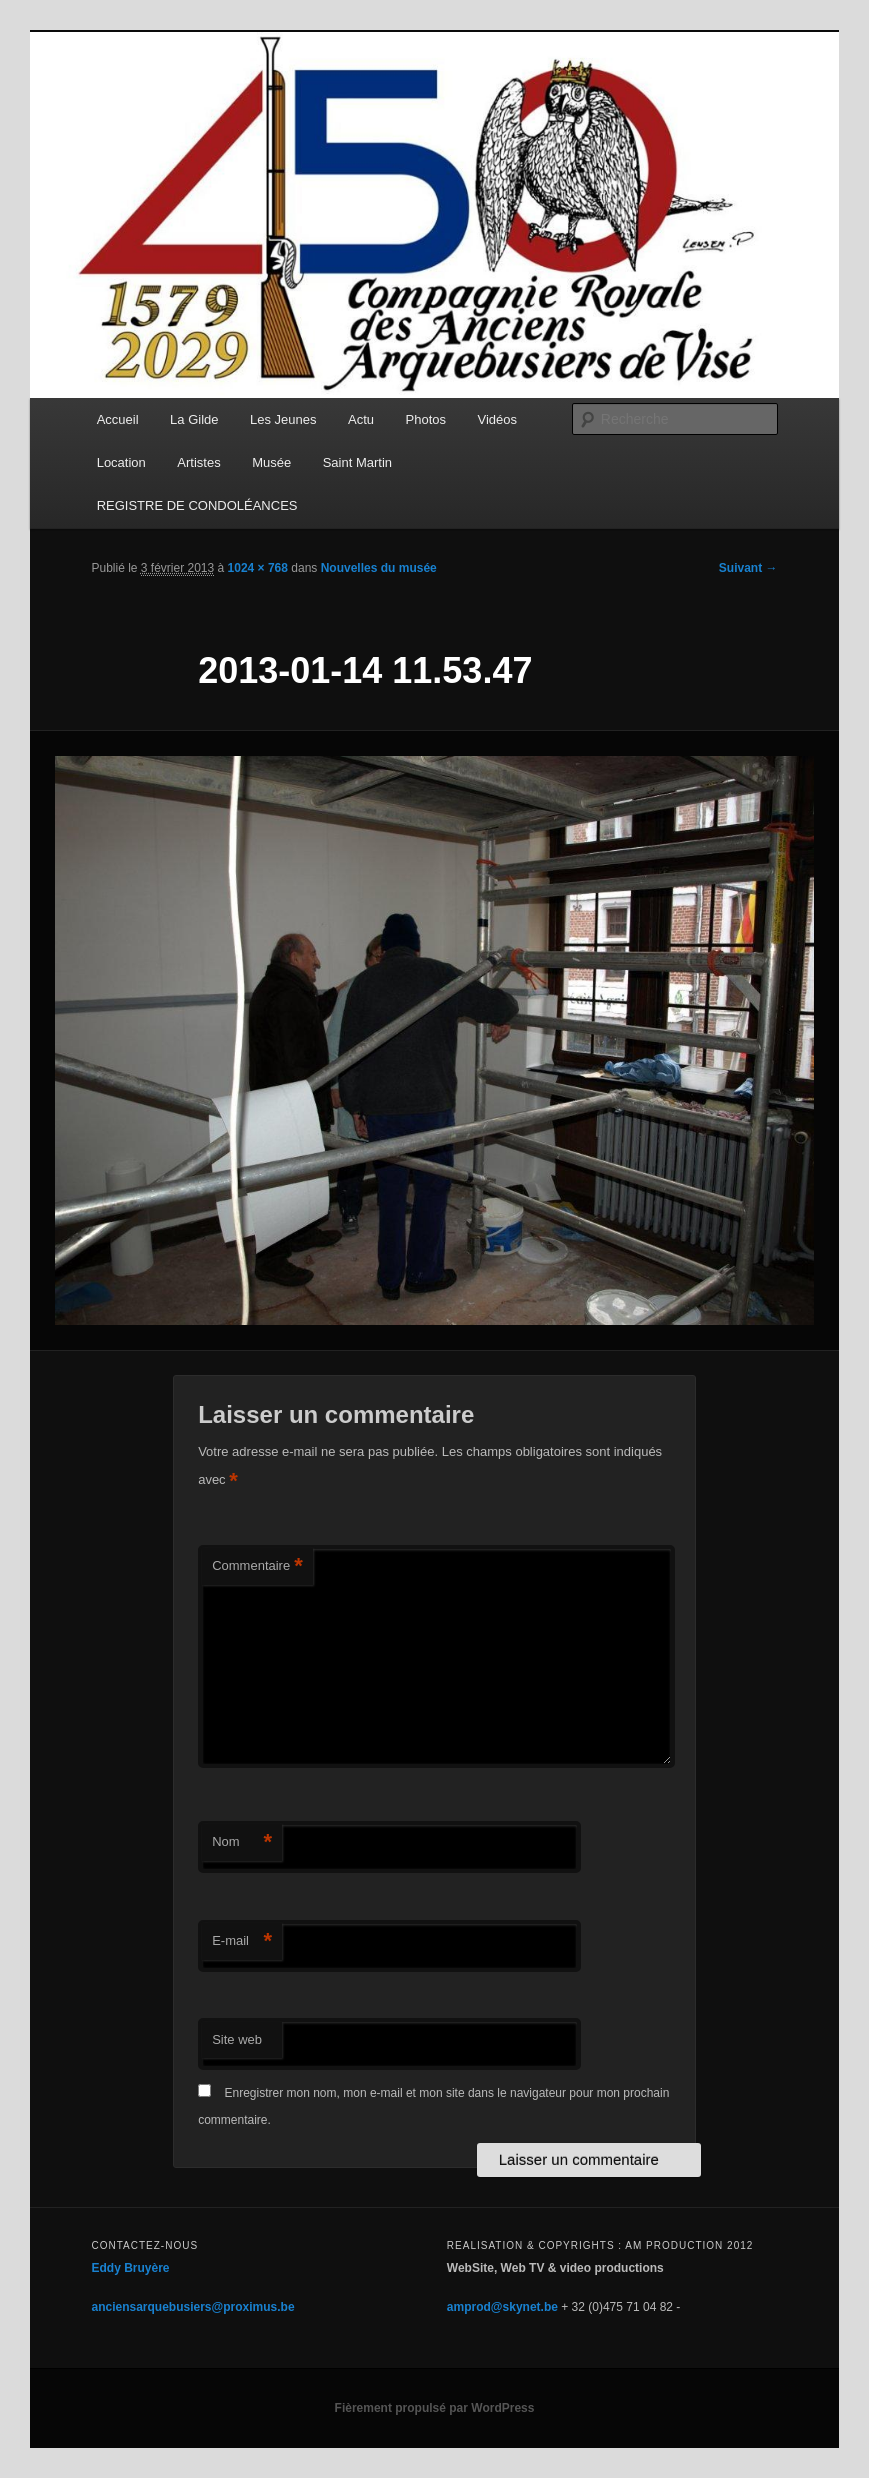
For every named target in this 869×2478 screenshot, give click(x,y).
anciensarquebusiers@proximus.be (192, 2307)
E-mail (242, 1941)
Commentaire (257, 1566)
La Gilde (194, 419)
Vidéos (498, 419)
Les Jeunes (283, 419)
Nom (242, 1842)
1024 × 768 (258, 568)
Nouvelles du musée (379, 568)
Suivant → (748, 568)
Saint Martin (357, 462)
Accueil (118, 419)
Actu (361, 419)
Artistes (198, 462)
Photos (426, 419)
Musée (271, 462)
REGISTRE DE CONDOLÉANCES (197, 505)
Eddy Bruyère (130, 2268)
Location (121, 462)
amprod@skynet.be (502, 2307)
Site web (237, 2039)
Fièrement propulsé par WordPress (435, 2408)
